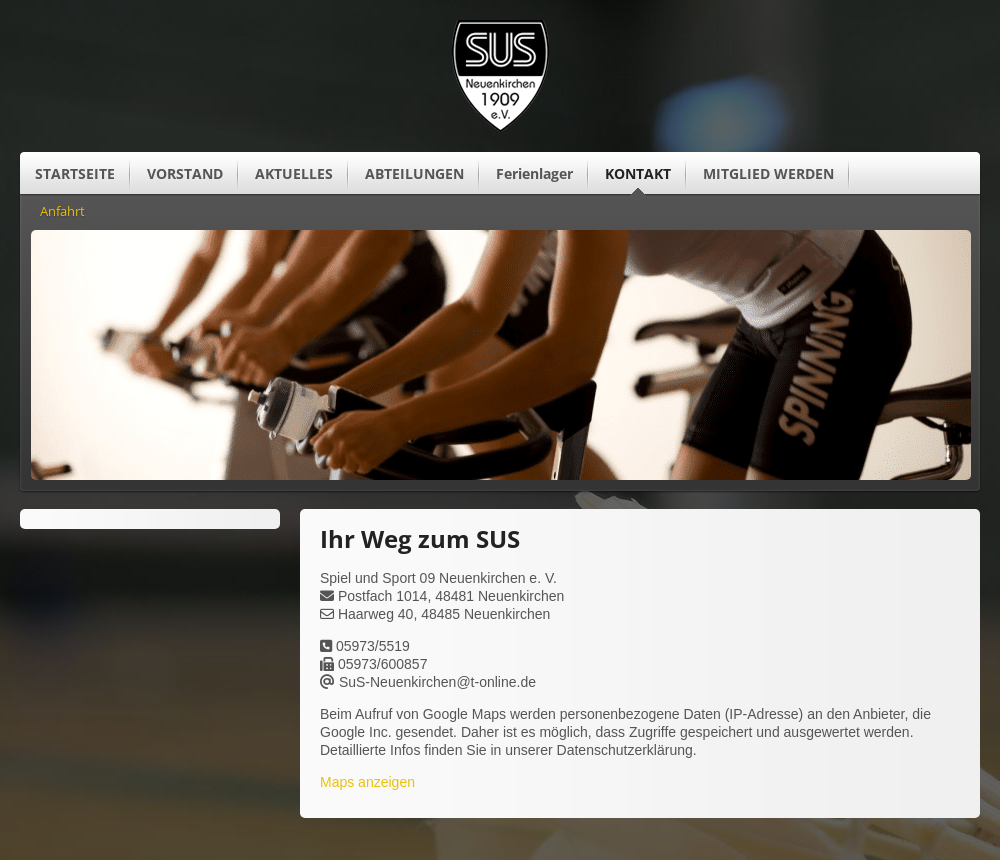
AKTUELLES (294, 173)
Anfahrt (62, 212)
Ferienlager (534, 173)
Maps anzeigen (367, 782)
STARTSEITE (75, 173)
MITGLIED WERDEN (768, 173)
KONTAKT (638, 173)
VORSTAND (185, 173)
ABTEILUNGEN (414, 173)
